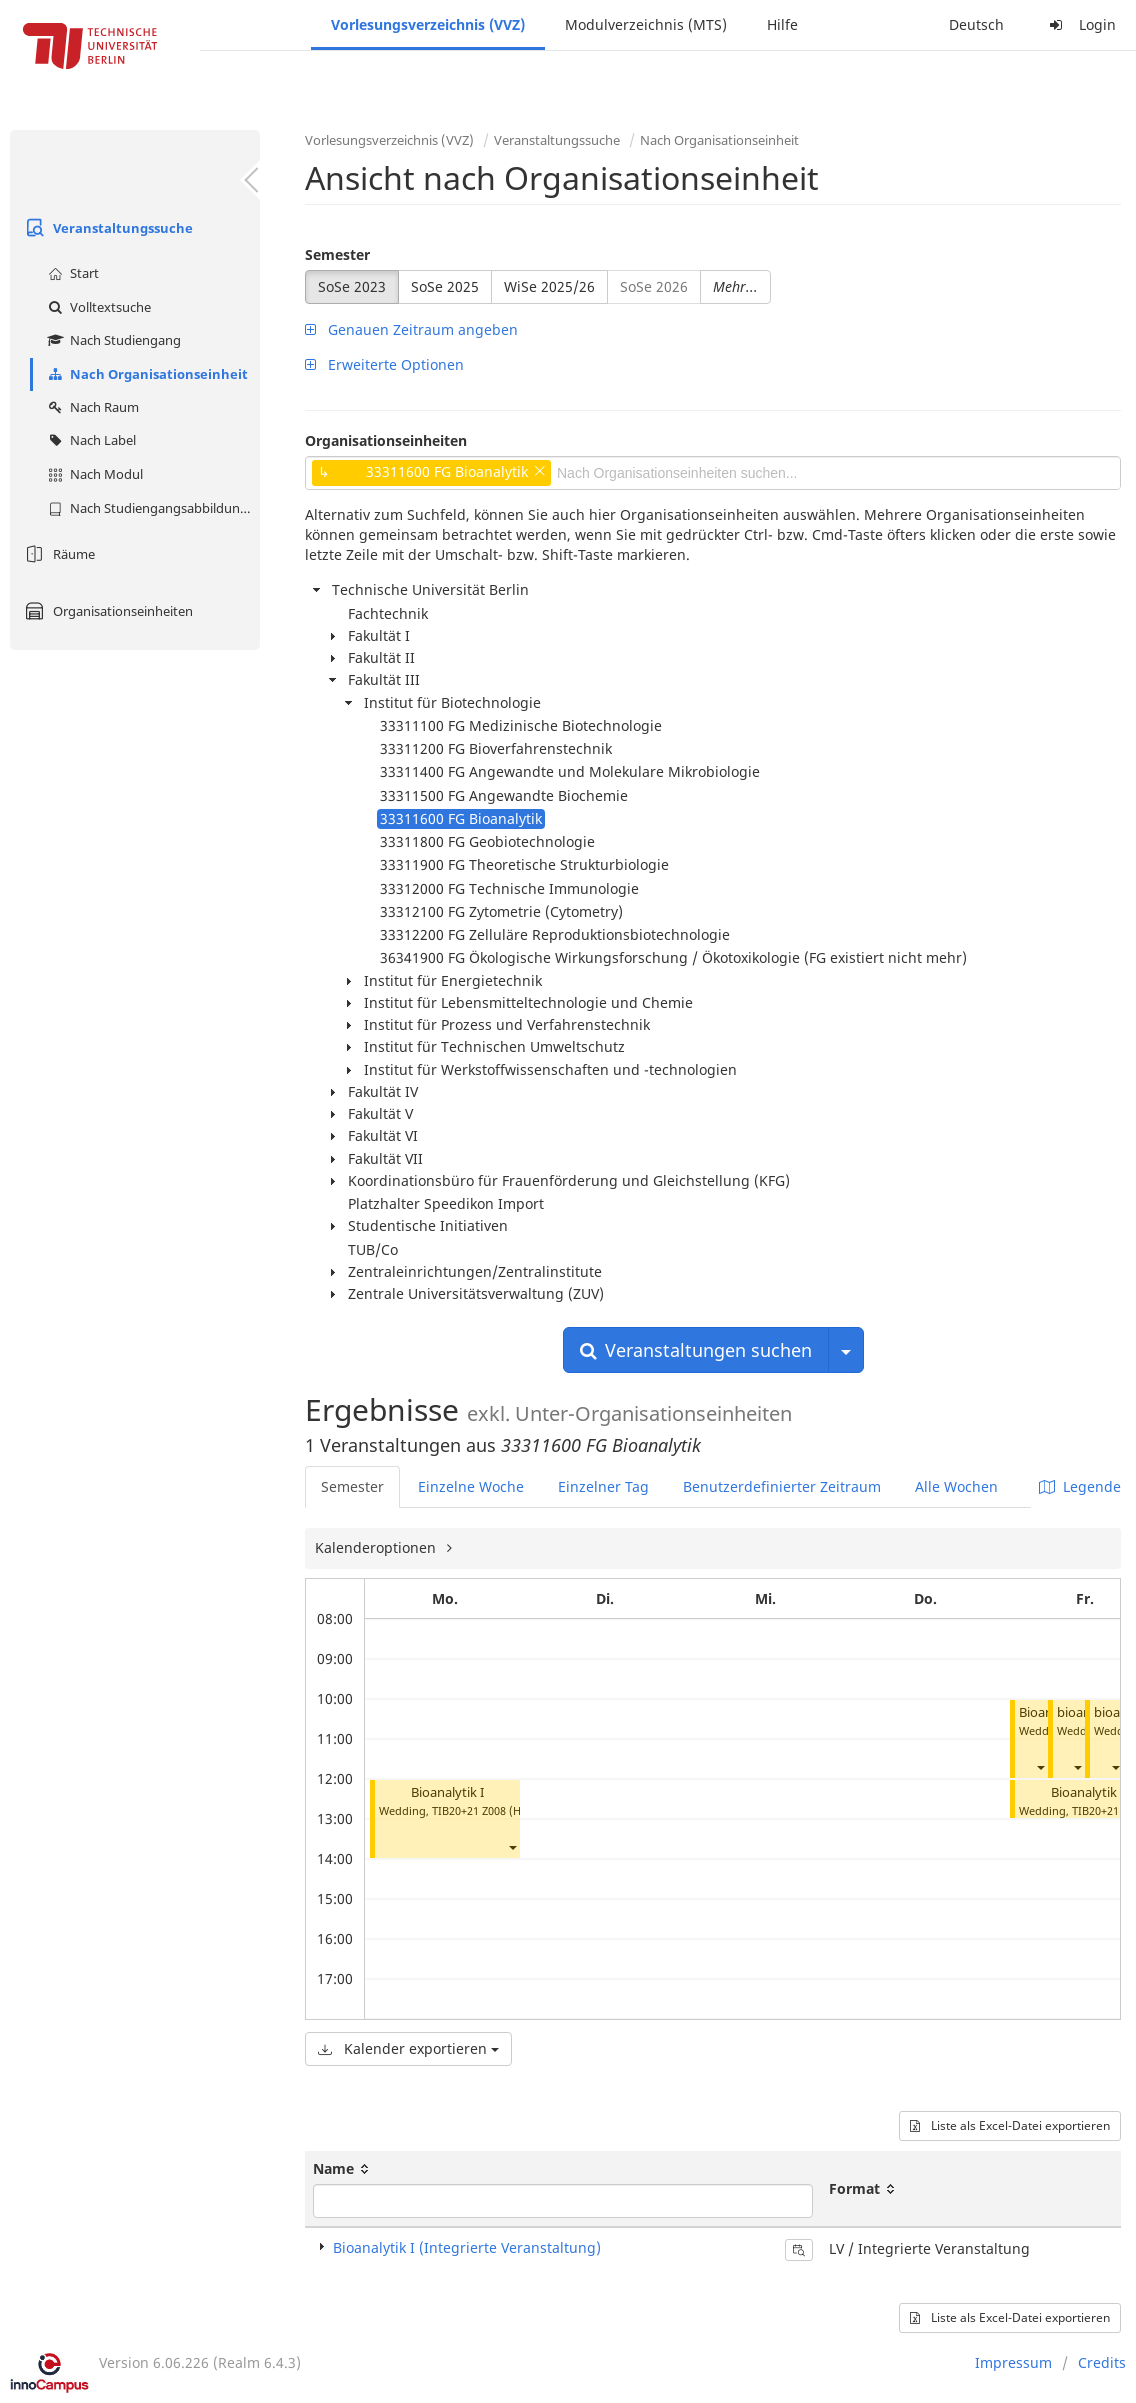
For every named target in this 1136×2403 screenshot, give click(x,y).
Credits (1102, 2362)
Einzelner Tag (603, 1486)
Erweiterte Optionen (384, 364)
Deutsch (976, 24)
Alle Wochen (956, 1486)
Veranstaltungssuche (106, 228)
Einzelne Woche (471, 1486)
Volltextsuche (97, 307)
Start (71, 273)
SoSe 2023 (352, 286)
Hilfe (782, 24)
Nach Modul (93, 474)
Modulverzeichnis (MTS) (646, 24)
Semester (337, 254)
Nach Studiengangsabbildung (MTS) (151, 508)
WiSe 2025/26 (549, 286)
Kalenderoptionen (377, 1547)
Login (1080, 24)
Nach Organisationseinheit (145, 374)
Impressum (1013, 2362)
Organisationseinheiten (106, 611)
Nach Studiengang (112, 340)
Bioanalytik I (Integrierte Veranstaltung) (467, 2247)
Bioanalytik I (447, 1792)
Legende (1080, 1486)
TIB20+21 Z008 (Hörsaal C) (499, 1810)
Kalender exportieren (408, 2048)
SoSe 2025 (445, 286)
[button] (512, 1846)
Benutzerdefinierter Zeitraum (782, 1486)
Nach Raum (91, 407)
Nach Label (89, 440)
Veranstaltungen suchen (696, 1350)
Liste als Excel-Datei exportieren (1010, 2125)
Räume (57, 554)
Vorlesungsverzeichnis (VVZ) (428, 24)
